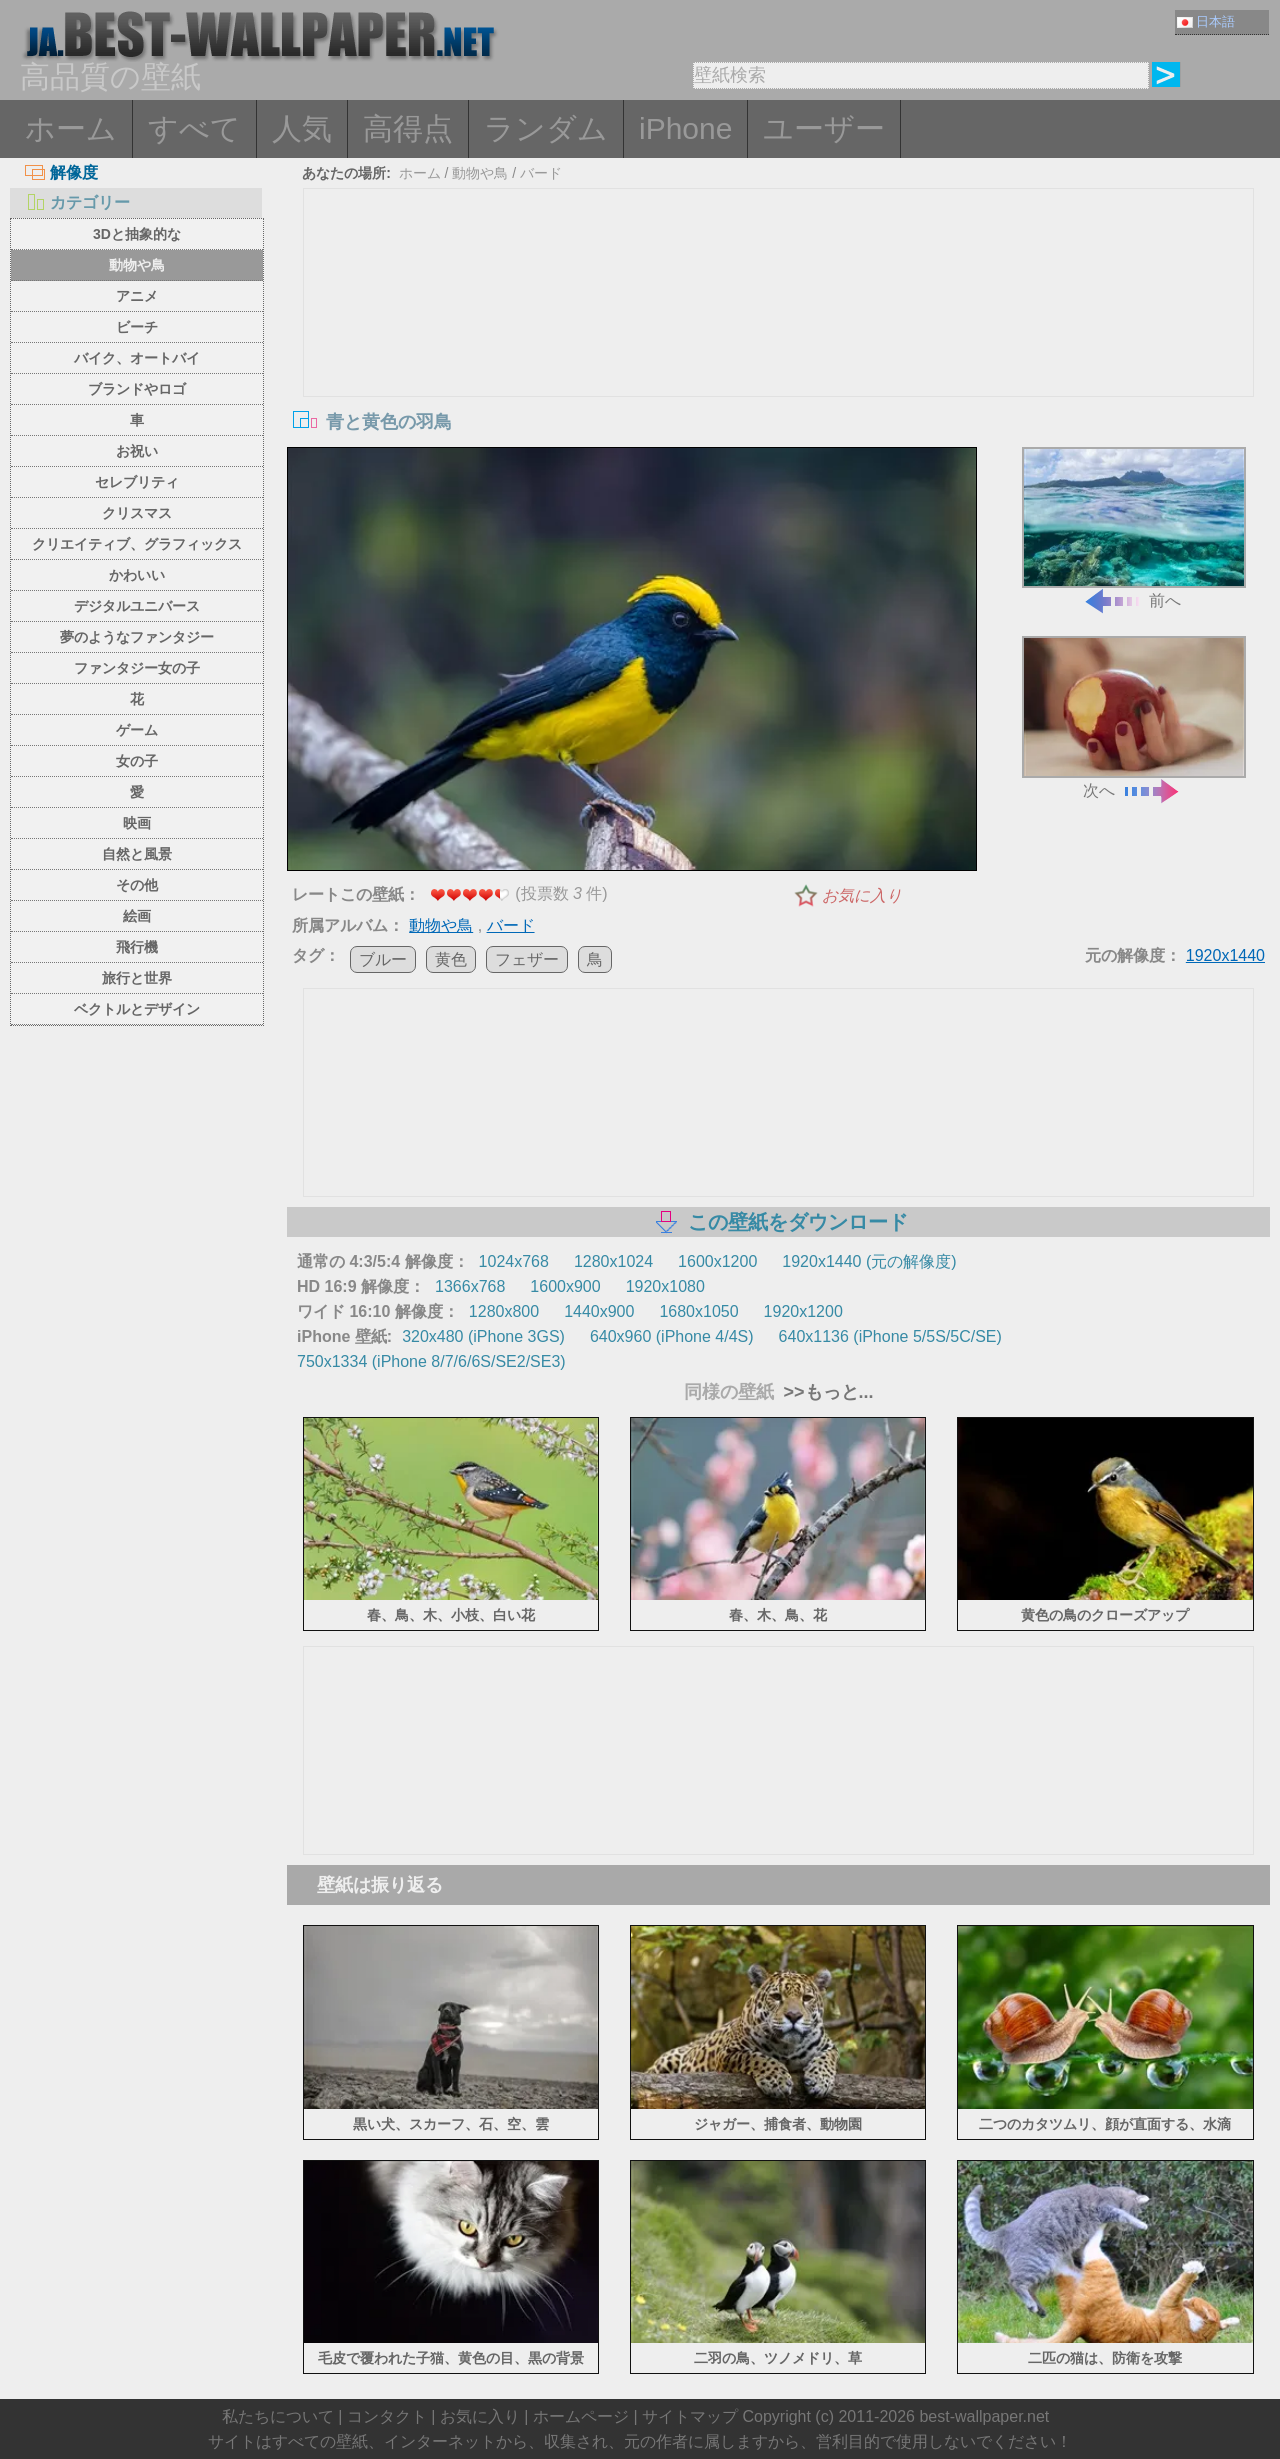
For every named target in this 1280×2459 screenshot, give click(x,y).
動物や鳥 (137, 265)
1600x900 (565, 1286)
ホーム (71, 128)
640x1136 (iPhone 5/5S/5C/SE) (890, 1336)
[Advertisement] (779, 339)
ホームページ (581, 2416)
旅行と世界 (137, 978)
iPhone (685, 128)
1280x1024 (613, 1261)
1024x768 (514, 1261)
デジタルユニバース (137, 606)
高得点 (408, 128)
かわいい (137, 575)
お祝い (137, 451)
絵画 (137, 916)
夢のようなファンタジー (137, 637)
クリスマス (137, 513)
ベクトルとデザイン (137, 1009)
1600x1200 (717, 1261)
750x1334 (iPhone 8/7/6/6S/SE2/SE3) (431, 1361)
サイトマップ (690, 2416)
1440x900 (599, 1311)
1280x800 (504, 1311)
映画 (137, 823)
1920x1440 (1225, 955)
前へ (1134, 528)
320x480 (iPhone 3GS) (483, 1336)
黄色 (451, 959)
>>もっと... (826, 1392)
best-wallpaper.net (984, 2416)
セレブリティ (137, 482)
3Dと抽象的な (137, 234)
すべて (194, 128)
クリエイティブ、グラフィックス (137, 544)
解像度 (61, 172)
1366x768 (470, 1286)
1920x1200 (803, 1311)
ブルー (383, 959)
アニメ (137, 296)
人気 (302, 128)
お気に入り (862, 895)
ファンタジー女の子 (137, 668)
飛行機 (137, 947)
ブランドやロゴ (137, 389)
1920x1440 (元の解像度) (869, 1261)
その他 (137, 885)
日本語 (1206, 21)
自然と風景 (137, 854)
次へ (1134, 717)
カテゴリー (77, 202)
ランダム (546, 128)
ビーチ (137, 327)
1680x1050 (698, 1311)
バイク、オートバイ (137, 358)
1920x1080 (665, 1286)
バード (541, 173)
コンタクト (387, 2416)
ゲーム (137, 730)
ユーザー (824, 128)
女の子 (137, 761)
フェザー (527, 959)
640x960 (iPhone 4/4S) (672, 1336)
